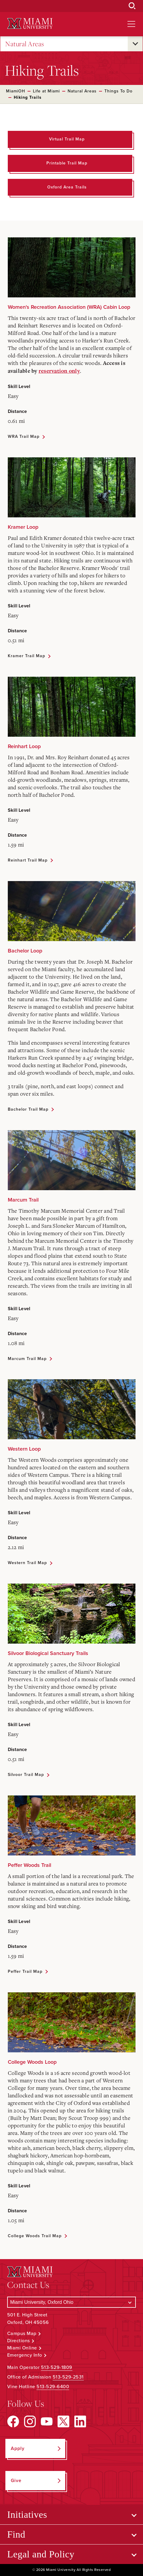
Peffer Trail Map (25, 1971)
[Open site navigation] (131, 24)
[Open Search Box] (132, 6)
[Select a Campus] (71, 2302)
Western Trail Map (27, 1562)
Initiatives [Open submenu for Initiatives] (27, 2514)
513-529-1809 (56, 2367)
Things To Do (118, 91)
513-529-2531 (68, 2377)
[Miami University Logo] (30, 23)
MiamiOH (15, 91)
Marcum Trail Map (27, 1358)
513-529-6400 (52, 2387)
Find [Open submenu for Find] (16, 2534)
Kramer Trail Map (26, 655)
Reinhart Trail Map (28, 860)
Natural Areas (24, 44)
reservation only (59, 371)
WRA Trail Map (23, 436)
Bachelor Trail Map (28, 1109)
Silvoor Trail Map (26, 1774)
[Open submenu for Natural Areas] (135, 43)
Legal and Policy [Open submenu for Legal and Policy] (40, 2554)
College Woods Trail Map (35, 2235)
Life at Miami (46, 91)
